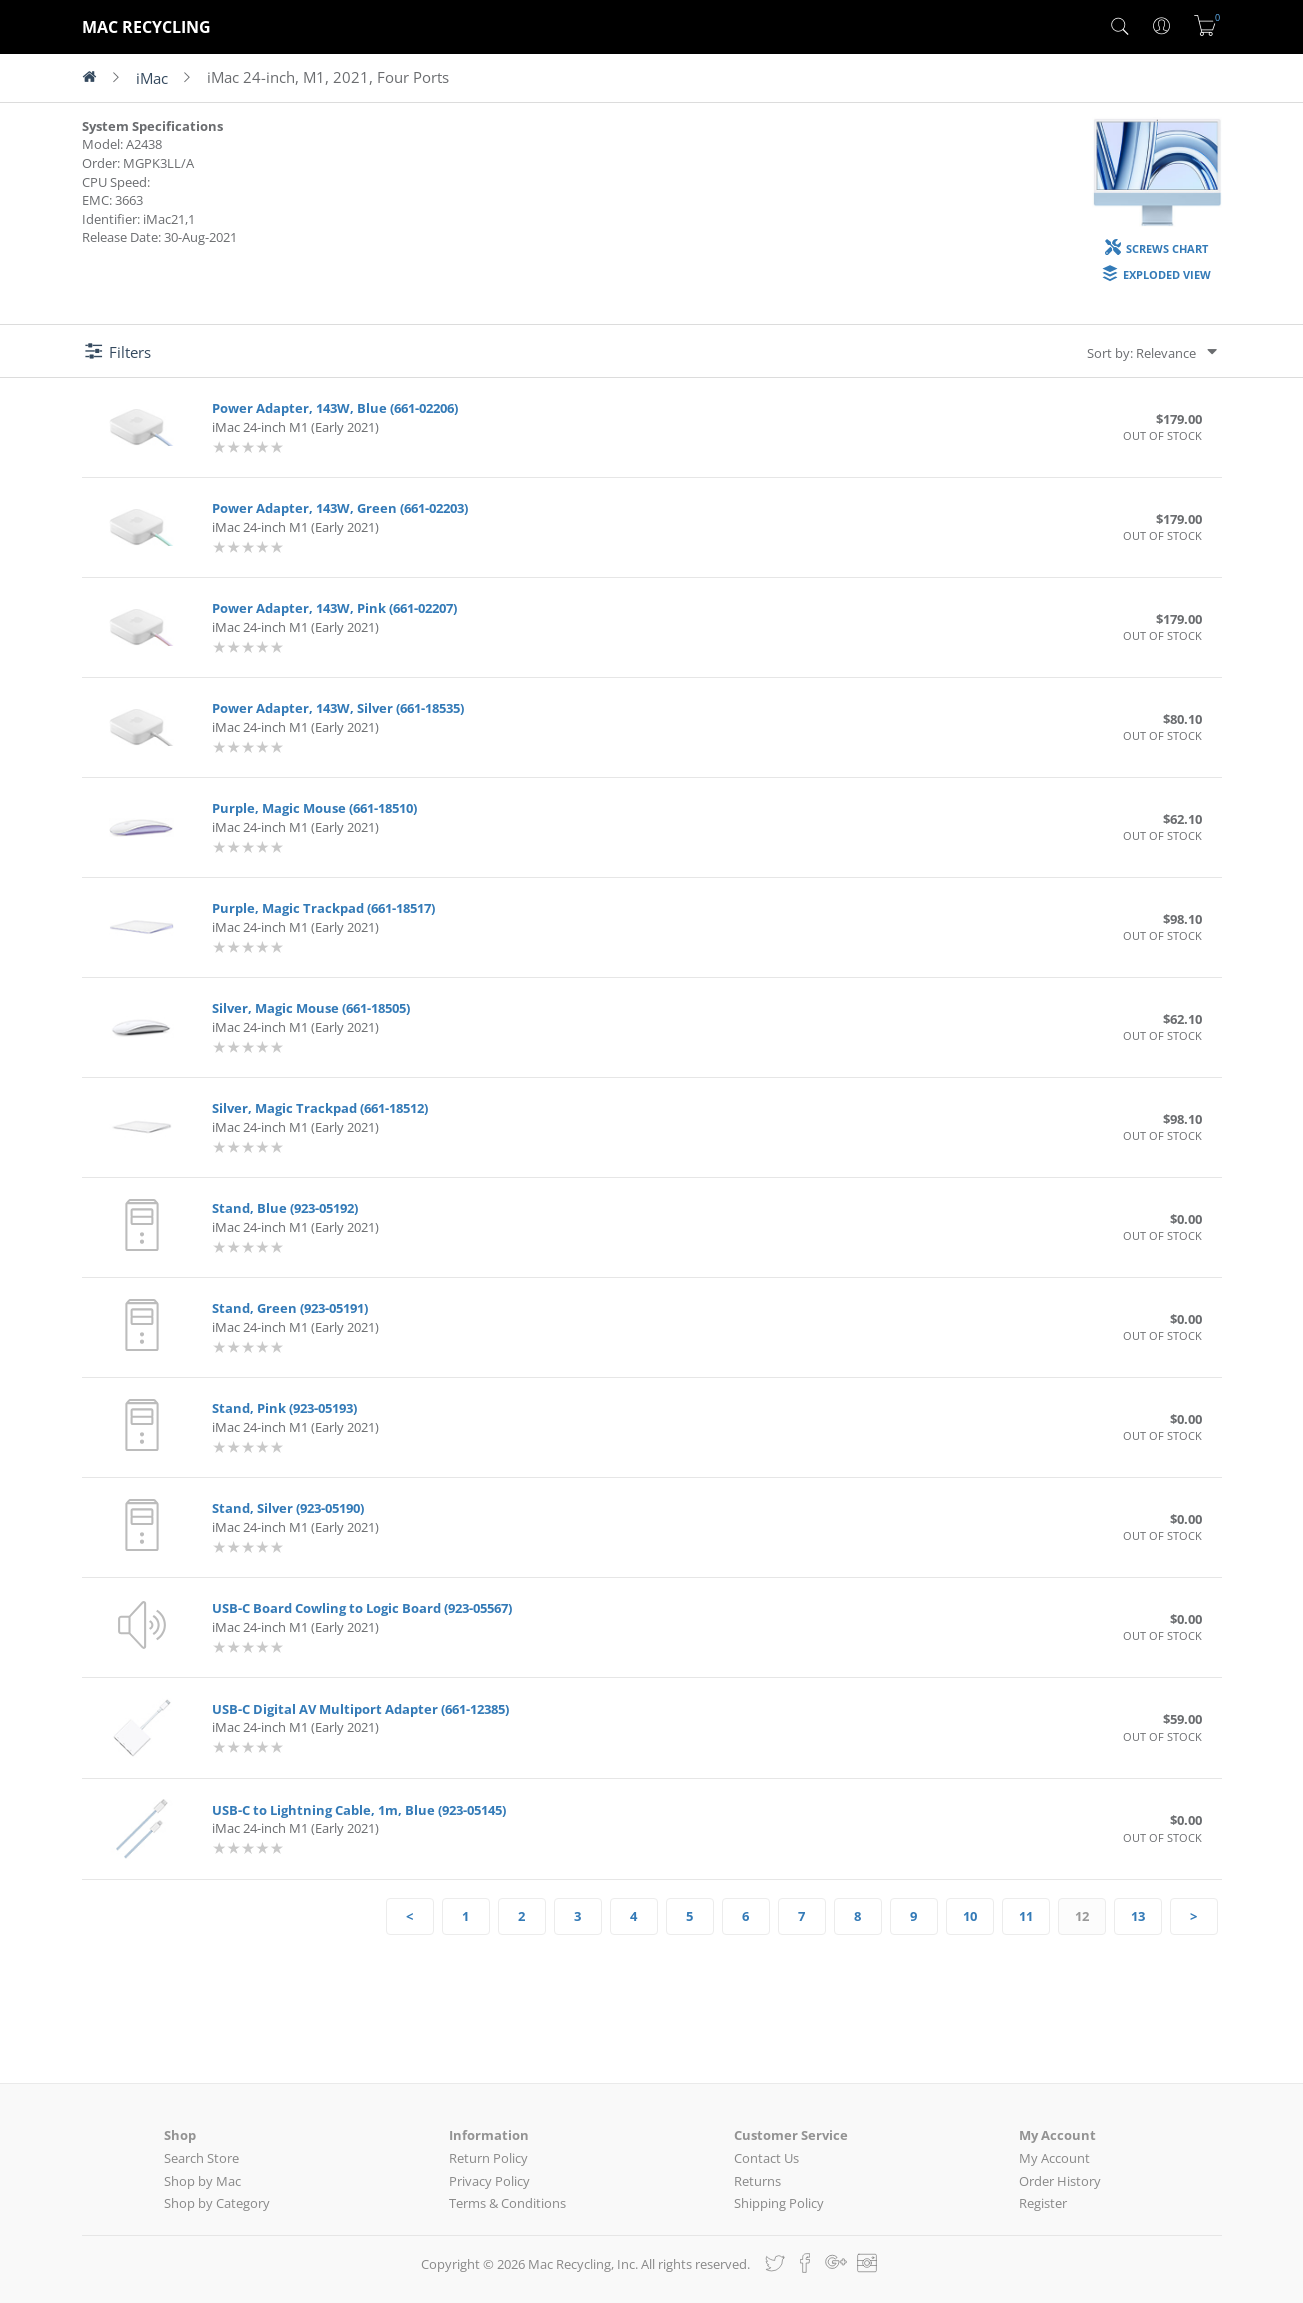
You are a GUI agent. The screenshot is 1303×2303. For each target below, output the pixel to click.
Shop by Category (217, 2203)
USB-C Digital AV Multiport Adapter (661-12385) (360, 1709)
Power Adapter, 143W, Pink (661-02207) (334, 608)
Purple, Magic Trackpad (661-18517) (323, 908)
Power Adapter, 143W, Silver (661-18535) (338, 708)
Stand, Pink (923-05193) (284, 1408)
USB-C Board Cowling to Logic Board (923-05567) (362, 1608)
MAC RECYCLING (146, 27)
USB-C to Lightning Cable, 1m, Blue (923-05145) (359, 1810)
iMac (152, 78)
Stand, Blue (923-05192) (285, 1208)
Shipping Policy (779, 2203)
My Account (1054, 2158)
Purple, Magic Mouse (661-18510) (314, 808)
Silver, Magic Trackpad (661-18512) (320, 1108)
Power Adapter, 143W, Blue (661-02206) (335, 408)
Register (1043, 2203)
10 (970, 1916)
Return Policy (488, 2158)
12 (1082, 1916)
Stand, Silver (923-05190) (288, 1508)
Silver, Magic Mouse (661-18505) (311, 1008)
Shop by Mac (202, 2181)
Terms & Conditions (507, 2203)
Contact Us (766, 2158)
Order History (1060, 2181)
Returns (757, 2181)
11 (1026, 1916)
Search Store (201, 2158)
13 (1138, 1916)
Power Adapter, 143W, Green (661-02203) (340, 508)
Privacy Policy (489, 2181)
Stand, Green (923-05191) (290, 1308)
